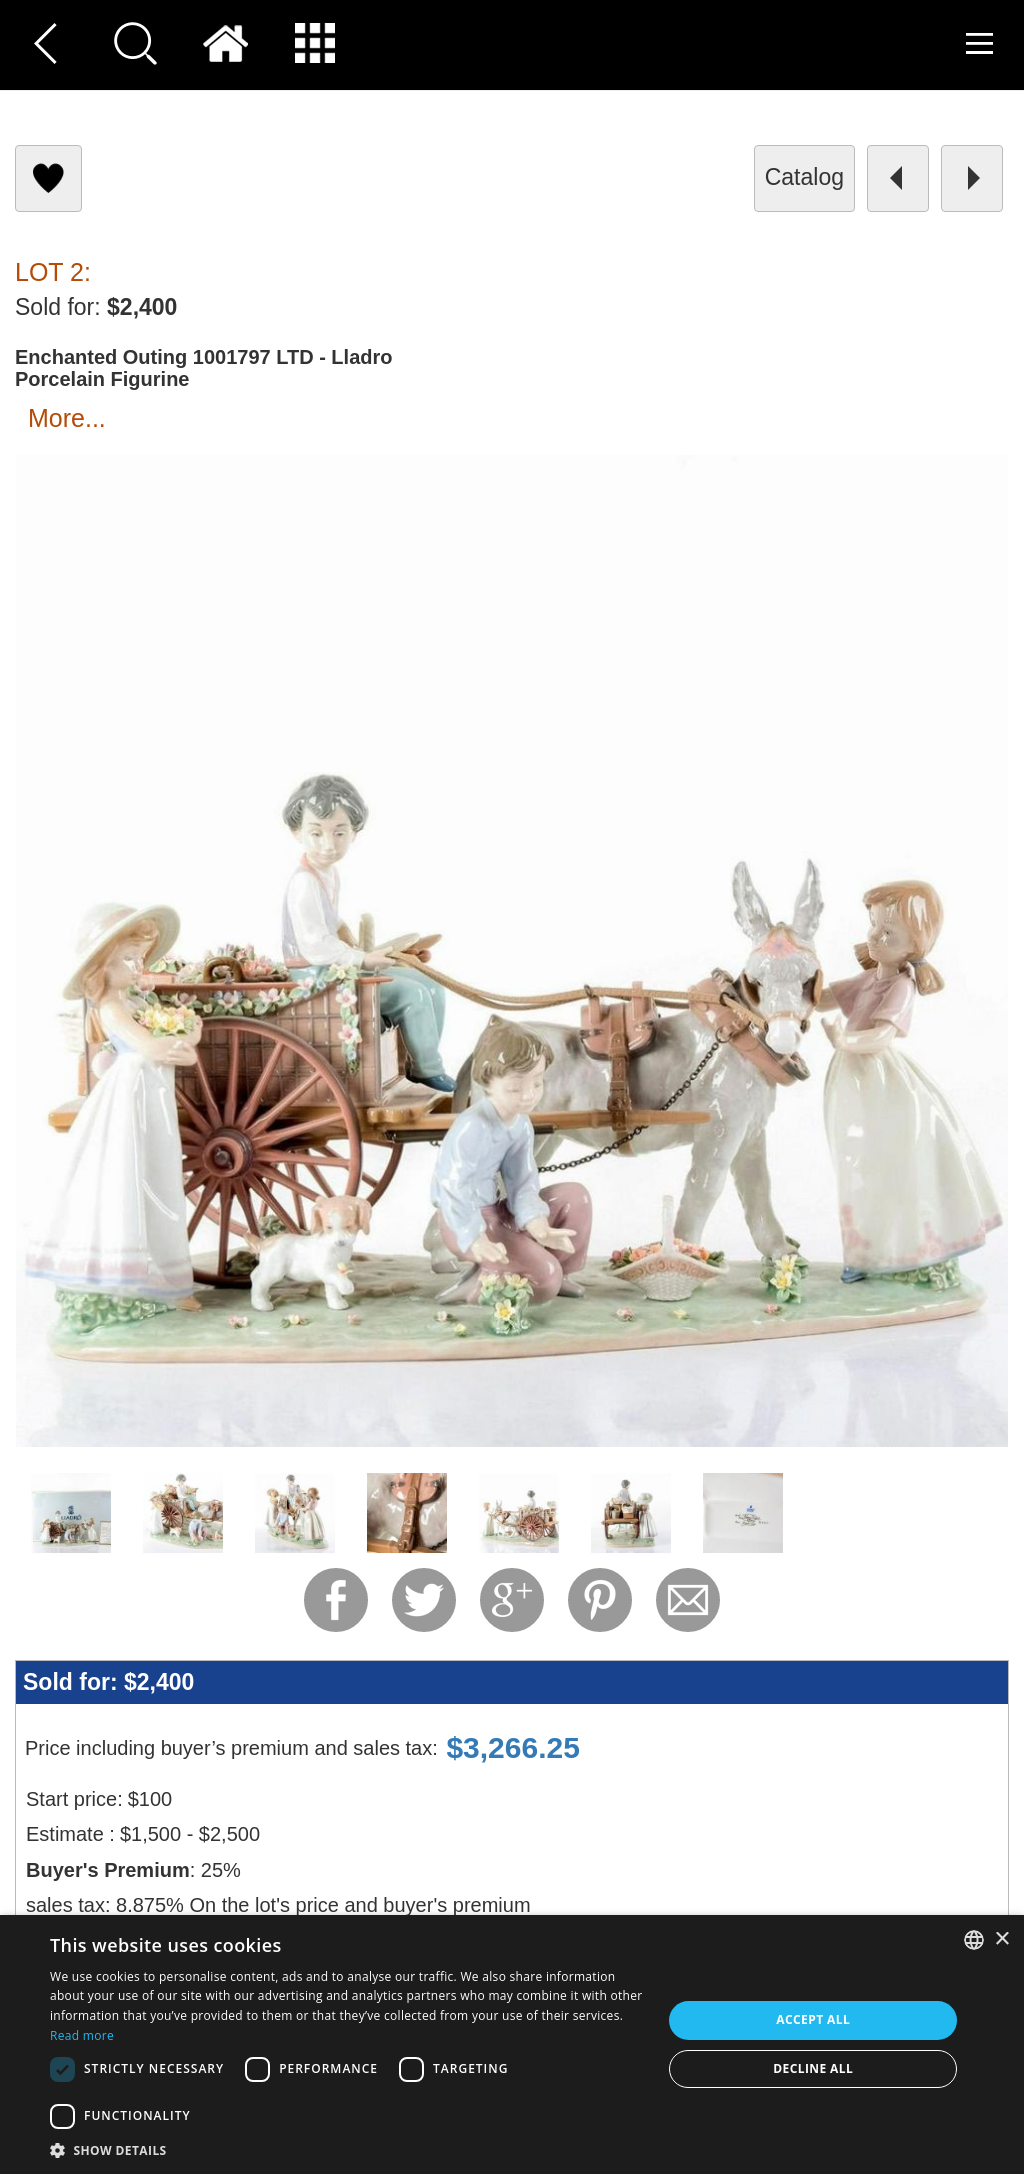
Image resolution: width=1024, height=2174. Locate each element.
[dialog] (512, 2044)
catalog (804, 177)
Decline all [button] (813, 2068)
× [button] (1001, 1939)
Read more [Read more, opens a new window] (82, 2035)
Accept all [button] (813, 2019)
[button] (347, 2149)
